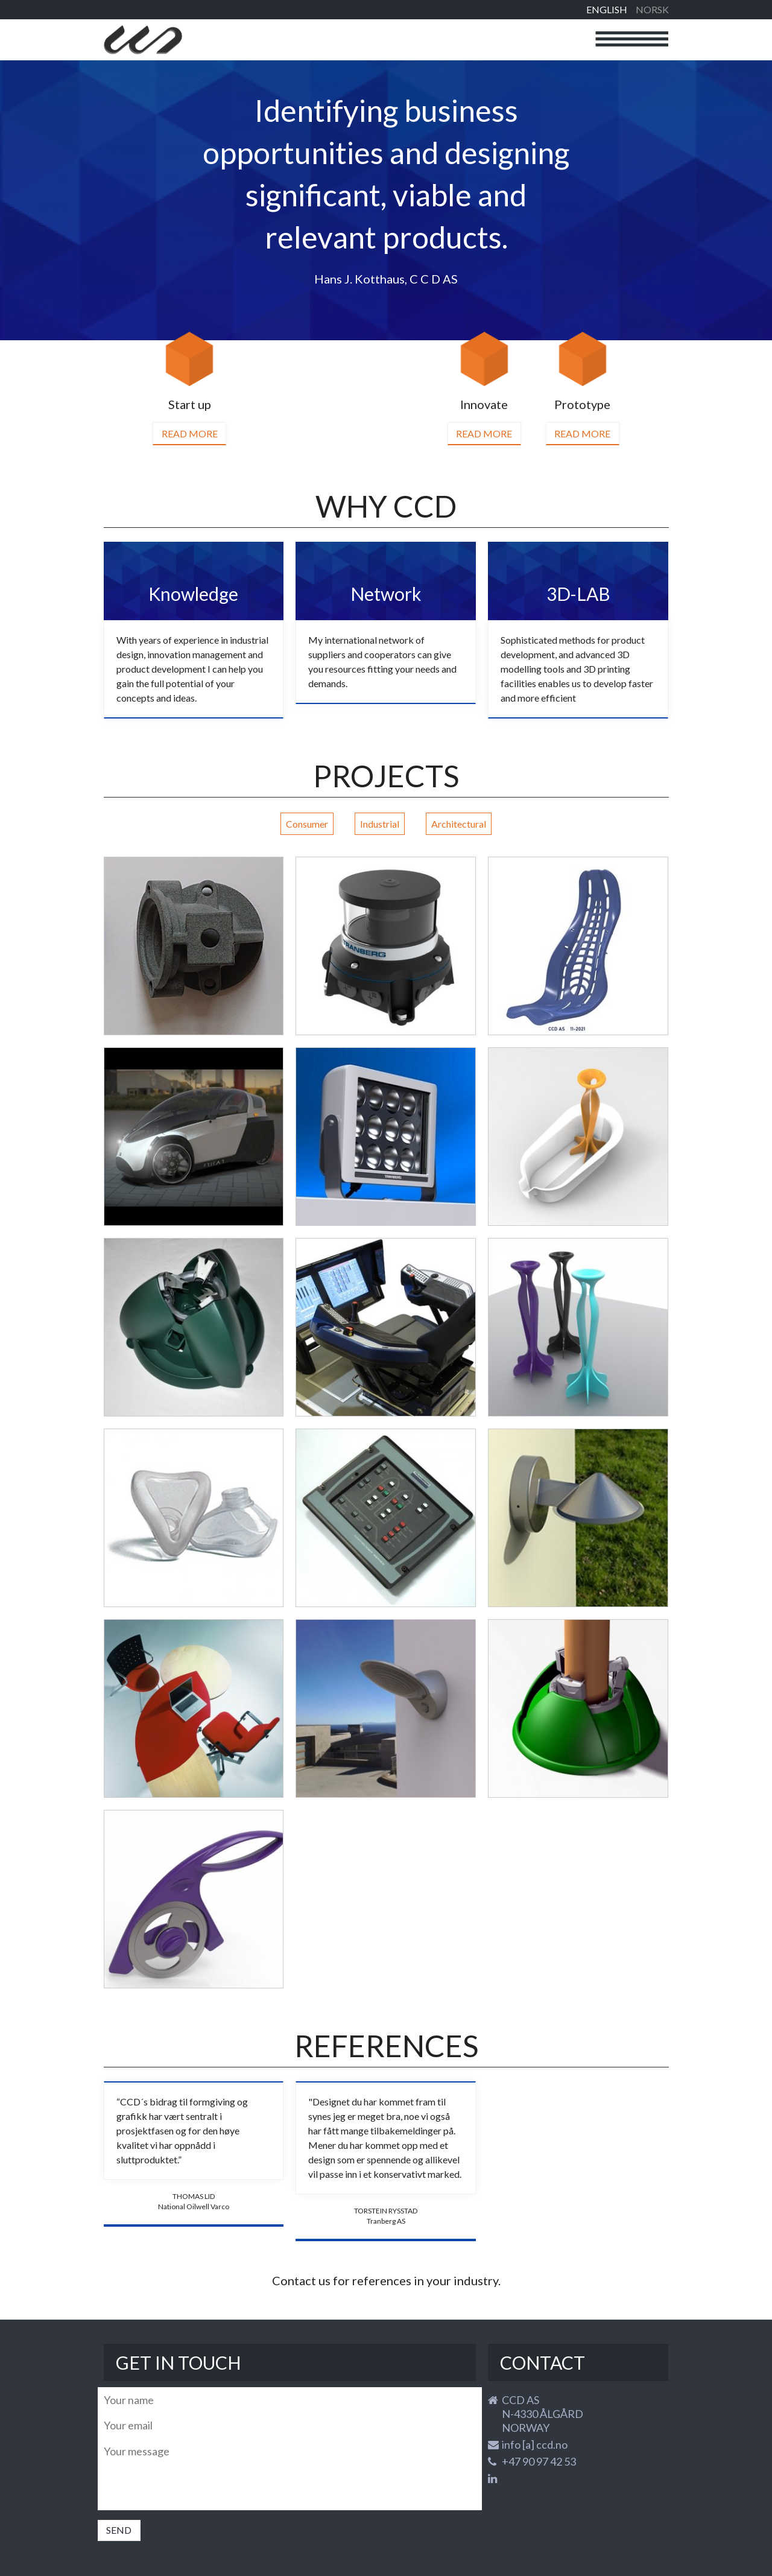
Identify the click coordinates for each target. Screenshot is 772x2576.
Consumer (307, 824)
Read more (190, 433)
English (606, 9)
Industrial (379, 824)
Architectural (458, 824)
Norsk (652, 9)
